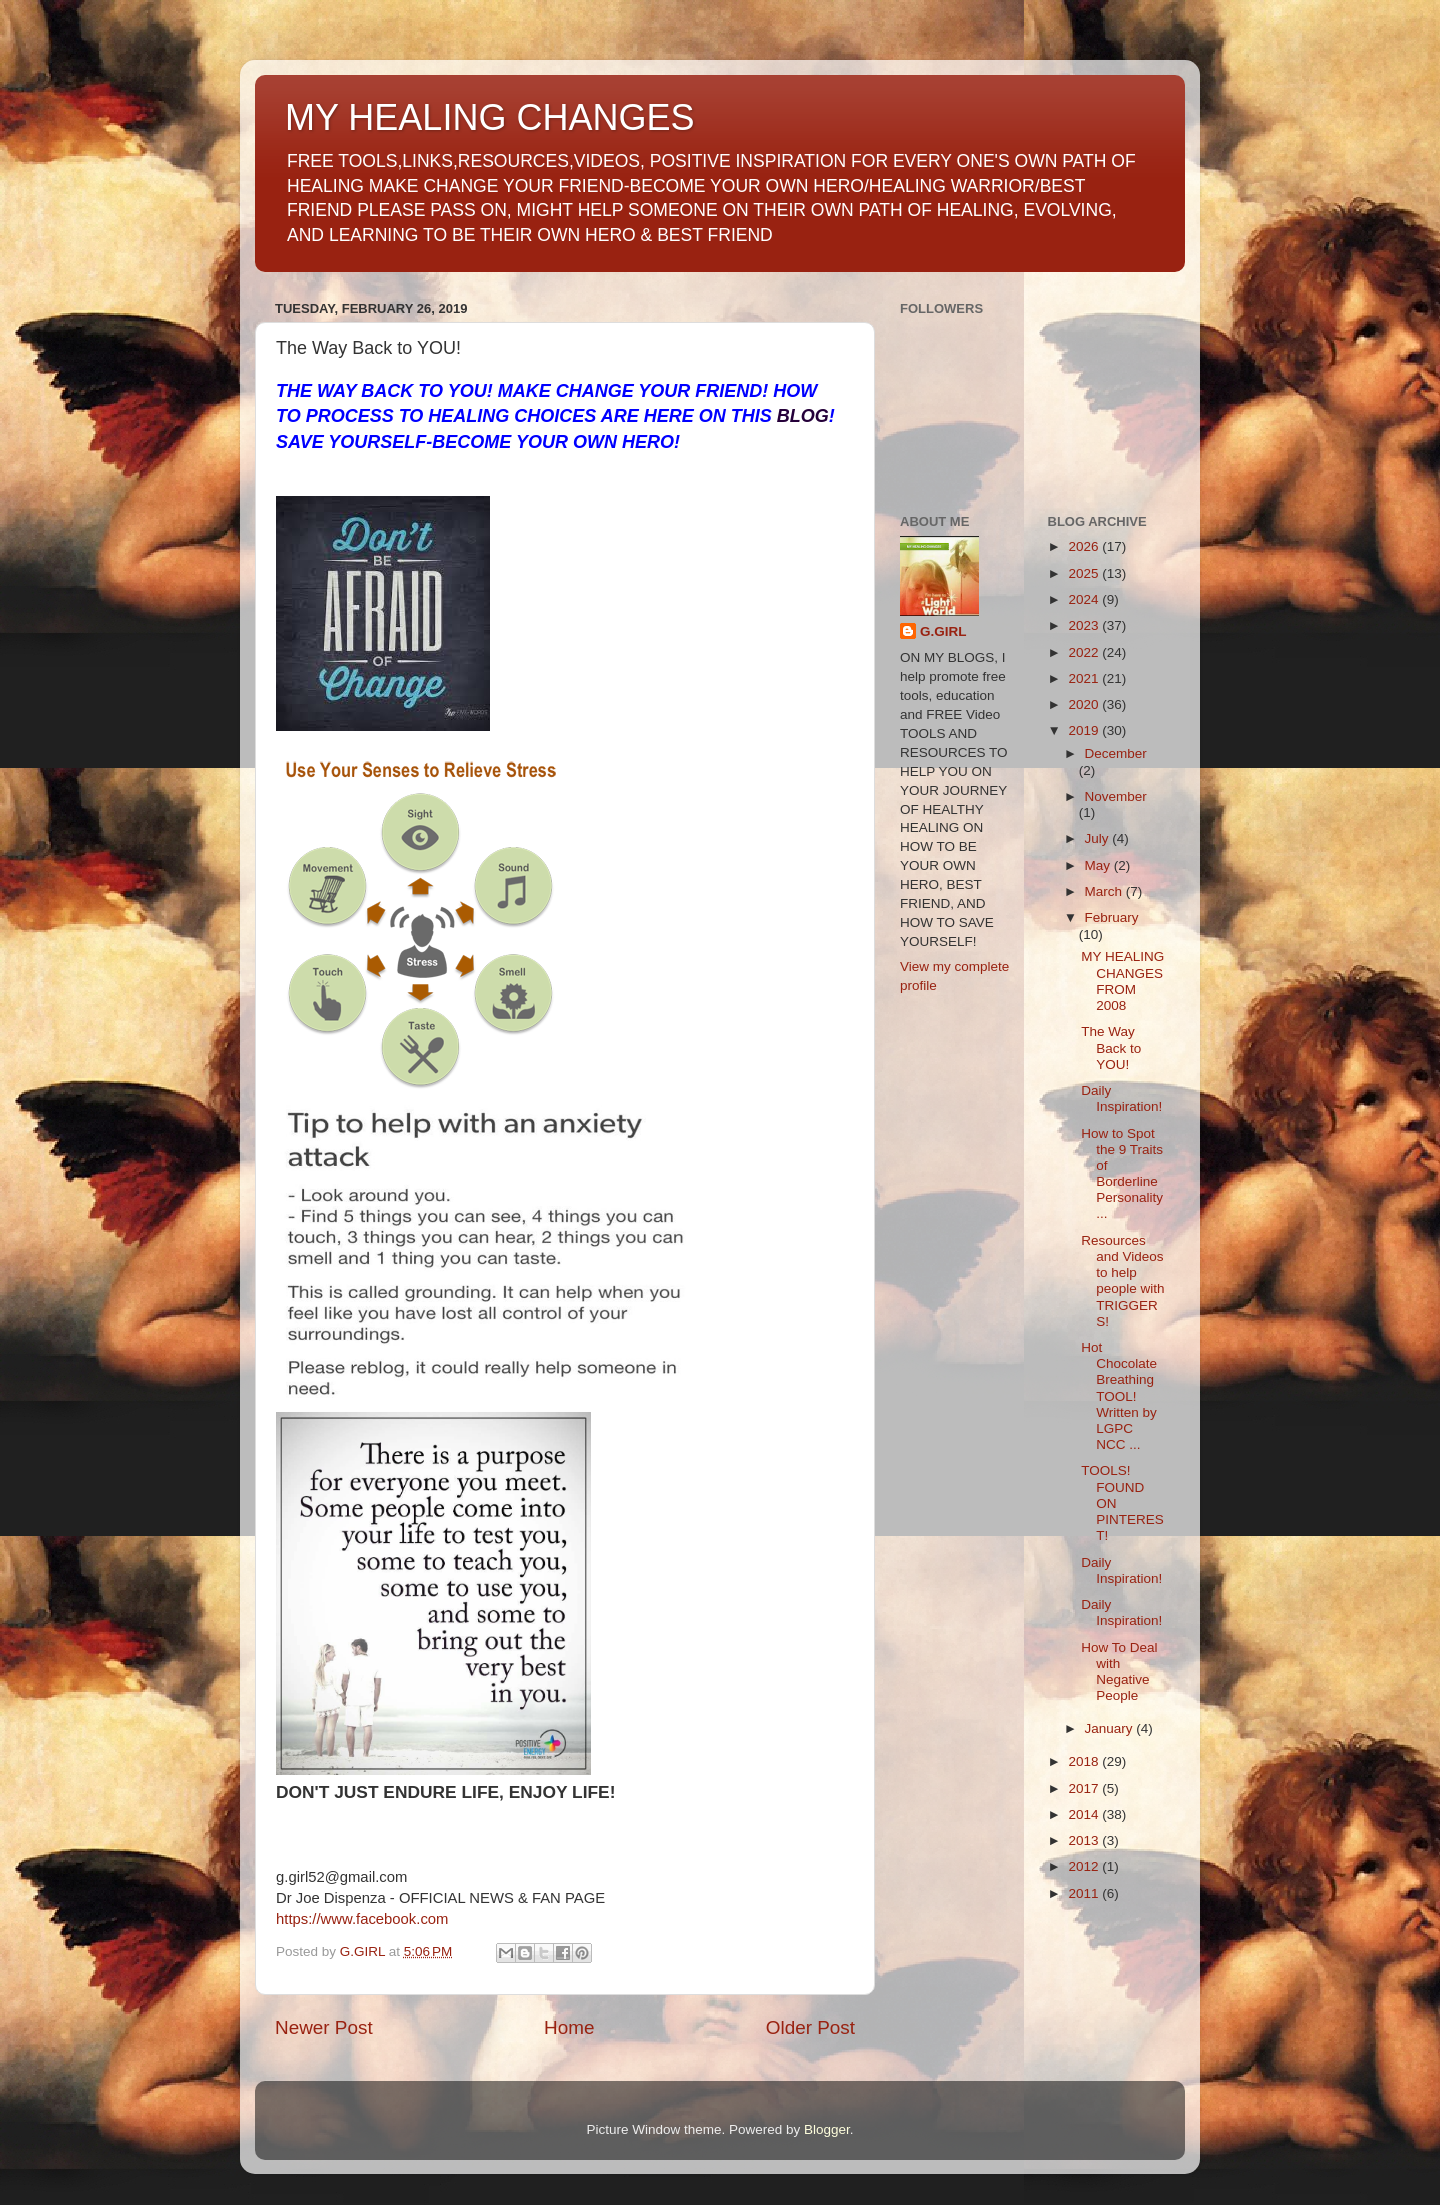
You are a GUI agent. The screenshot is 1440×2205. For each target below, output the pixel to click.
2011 (1085, 1893)
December (1116, 753)
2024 (1085, 599)
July (1099, 838)
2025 (1085, 573)
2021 (1085, 678)
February (1112, 917)
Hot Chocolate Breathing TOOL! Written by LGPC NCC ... (1119, 1396)
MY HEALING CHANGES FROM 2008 (1122, 981)
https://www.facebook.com (362, 1919)
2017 (1085, 1788)
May (1099, 865)
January (1111, 1728)
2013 (1085, 1840)
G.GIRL (943, 631)
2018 (1085, 1761)
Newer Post (324, 2027)
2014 (1085, 1814)
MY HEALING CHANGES (489, 117)
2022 (1085, 652)
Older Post (810, 2027)
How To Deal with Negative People (1119, 1672)
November (1116, 796)
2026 (1085, 546)
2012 (1085, 1866)
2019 (1085, 730)
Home (569, 2027)
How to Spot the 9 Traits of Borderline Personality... (1122, 1174)
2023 (1085, 625)
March (1105, 891)
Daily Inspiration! (1121, 1098)
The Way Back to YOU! (1111, 1047)
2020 (1085, 704)
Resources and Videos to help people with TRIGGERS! (1122, 1281)
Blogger (827, 2129)
